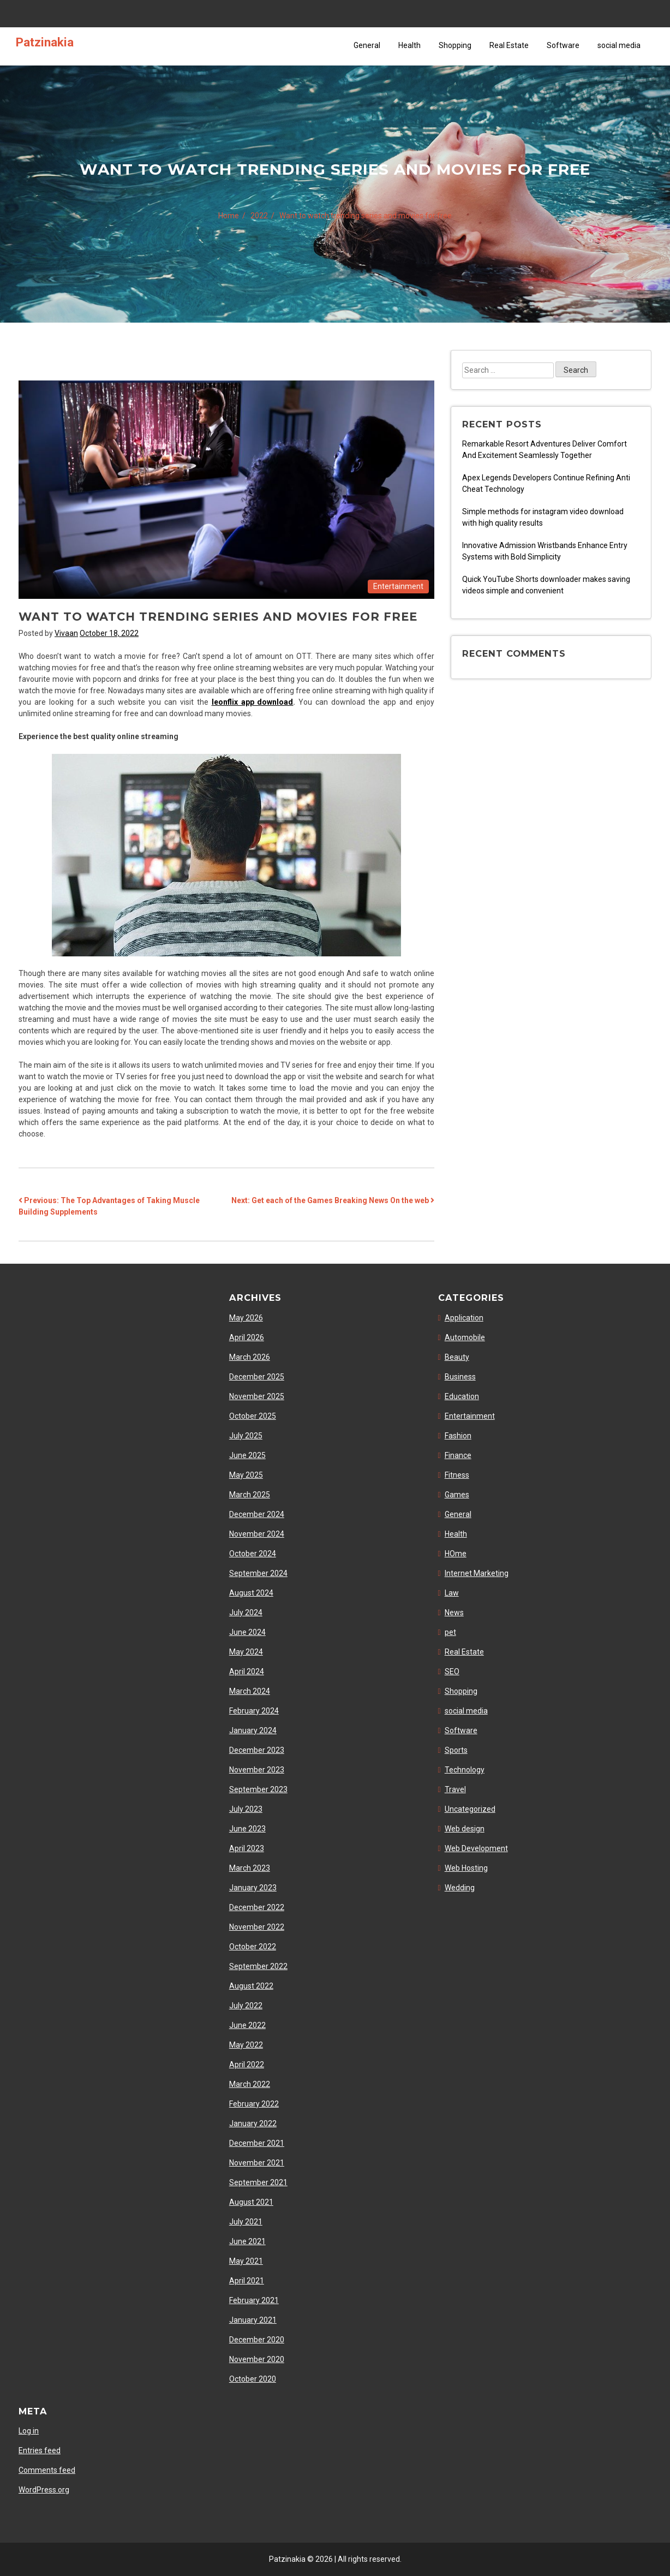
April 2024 (246, 1671)
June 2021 (247, 2241)
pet (450, 1632)
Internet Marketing (477, 1573)
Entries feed (40, 2450)
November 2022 (256, 1927)
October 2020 (252, 2379)
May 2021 (246, 2261)
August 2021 (251, 2202)
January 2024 (253, 1730)
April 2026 (246, 1337)
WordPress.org (44, 2489)
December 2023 (256, 1750)
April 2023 (246, 1848)
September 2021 (258, 2182)
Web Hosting (466, 1868)
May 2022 (246, 2044)
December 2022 (256, 1907)
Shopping (455, 45)
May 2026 (246, 1317)
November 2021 (256, 2162)
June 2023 (247, 1828)
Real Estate (509, 45)
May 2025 (246, 1475)
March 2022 (249, 2084)
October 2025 (252, 1416)
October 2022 (252, 1946)
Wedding (460, 1887)
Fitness (457, 1475)
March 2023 (249, 1868)
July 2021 (245, 2221)
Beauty (457, 1357)
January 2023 (253, 1887)
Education (462, 1396)
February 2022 (254, 2103)
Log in (29, 2430)
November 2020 (256, 2359)
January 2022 (253, 2123)
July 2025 (245, 1435)
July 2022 (245, 2005)
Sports (456, 1750)
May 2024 (246, 1651)
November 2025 (256, 1396)
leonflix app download (253, 702)
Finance (458, 1455)
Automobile (465, 1337)
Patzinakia (45, 42)
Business (460, 1376)
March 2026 (249, 1357)
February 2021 (254, 2300)
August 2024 (251, 1593)
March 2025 (249, 1494)
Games (457, 1494)
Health (409, 45)
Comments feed (47, 2470)
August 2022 (251, 1986)
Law (452, 1593)
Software (563, 45)
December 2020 (256, 2339)
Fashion (458, 1435)
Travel (455, 1789)
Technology (464, 1769)
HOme (455, 1553)
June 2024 (247, 1632)
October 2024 (252, 1553)
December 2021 (256, 2143)
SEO (452, 1671)
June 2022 (247, 2025)
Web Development (476, 1848)
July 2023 (245, 1809)
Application (464, 1317)
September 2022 (258, 1966)
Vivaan (66, 633)
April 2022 (246, 2064)
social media (619, 45)
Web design (464, 1828)
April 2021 (246, 2280)
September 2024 (258, 1573)
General (367, 45)
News (454, 1612)
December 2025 (256, 1376)
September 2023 (258, 1789)
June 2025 (247, 1455)
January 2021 (253, 2320)
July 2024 (245, 1612)
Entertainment (398, 586)
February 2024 (254, 1710)
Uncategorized (470, 1809)
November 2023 (256, 1769)
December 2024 (256, 1514)
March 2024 (249, 1691)
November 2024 (256, 1534)
